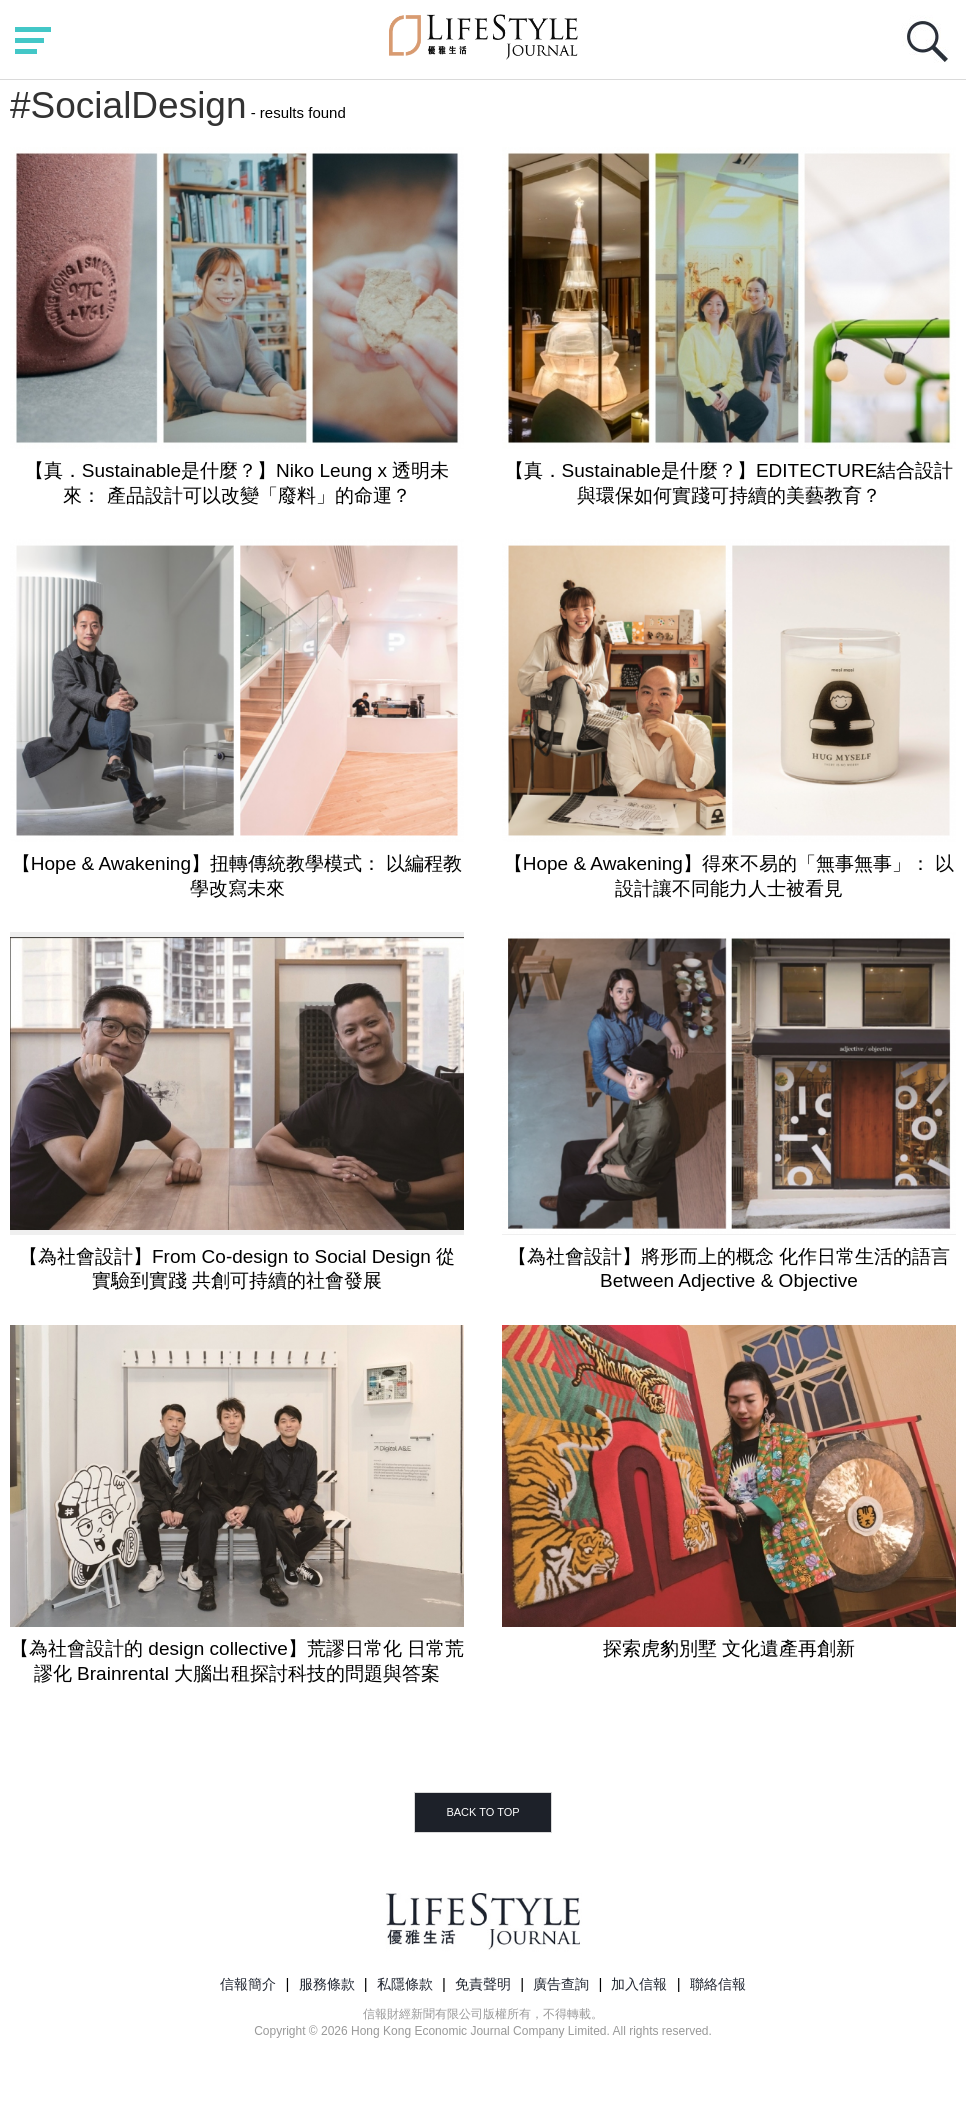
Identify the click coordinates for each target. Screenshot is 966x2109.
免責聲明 (483, 1984)
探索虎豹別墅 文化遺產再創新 (729, 1648)
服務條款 (327, 1984)
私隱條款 (405, 1984)
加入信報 (639, 1984)
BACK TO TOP (482, 1812)
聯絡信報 (718, 1984)
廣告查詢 (561, 1984)
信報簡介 (248, 1984)
